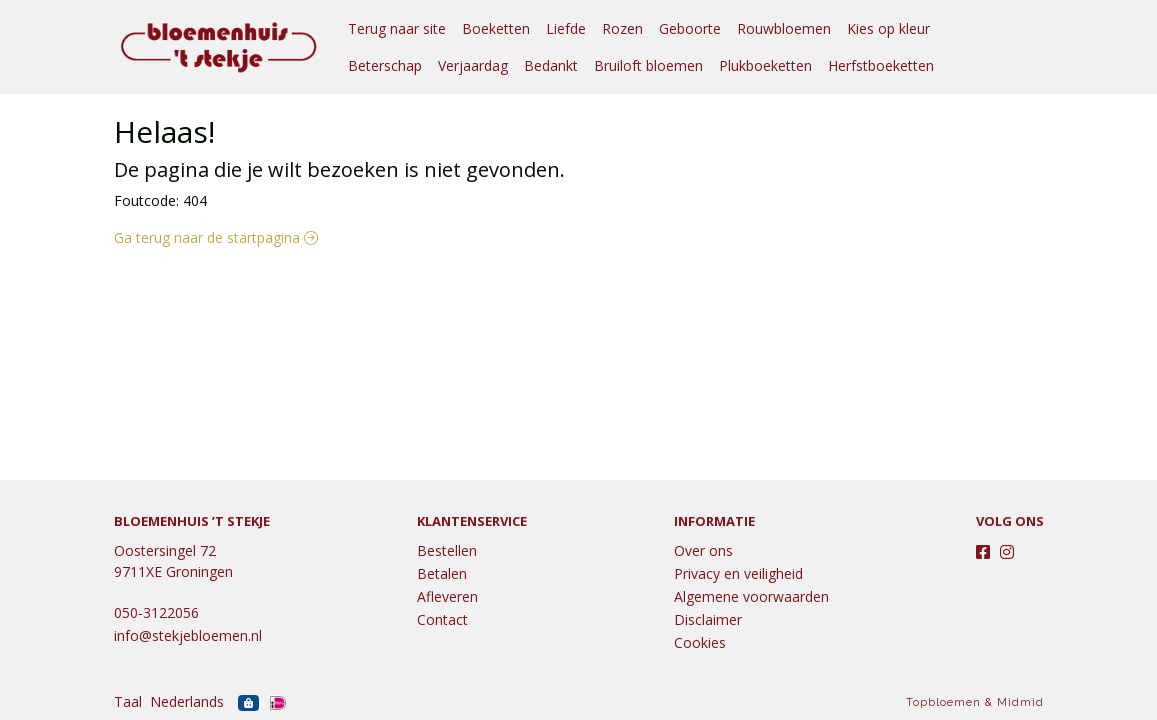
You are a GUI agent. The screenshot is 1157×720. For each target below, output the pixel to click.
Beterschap (385, 65)
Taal (128, 701)
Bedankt (551, 65)
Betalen (442, 573)
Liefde (566, 28)
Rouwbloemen (784, 28)
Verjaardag (473, 65)
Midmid (1020, 702)
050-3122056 (156, 612)
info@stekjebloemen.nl (188, 635)
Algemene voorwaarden (751, 596)
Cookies (700, 642)
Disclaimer (708, 619)
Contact (442, 619)
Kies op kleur (888, 28)
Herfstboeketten (881, 65)
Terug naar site (397, 28)
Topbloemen (943, 702)
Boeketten (496, 28)
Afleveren (447, 596)
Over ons (703, 550)
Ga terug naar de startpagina (216, 237)
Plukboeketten (765, 65)
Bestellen (447, 550)
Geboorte (690, 28)
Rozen (622, 28)
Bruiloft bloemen (648, 65)
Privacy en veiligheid (738, 573)
